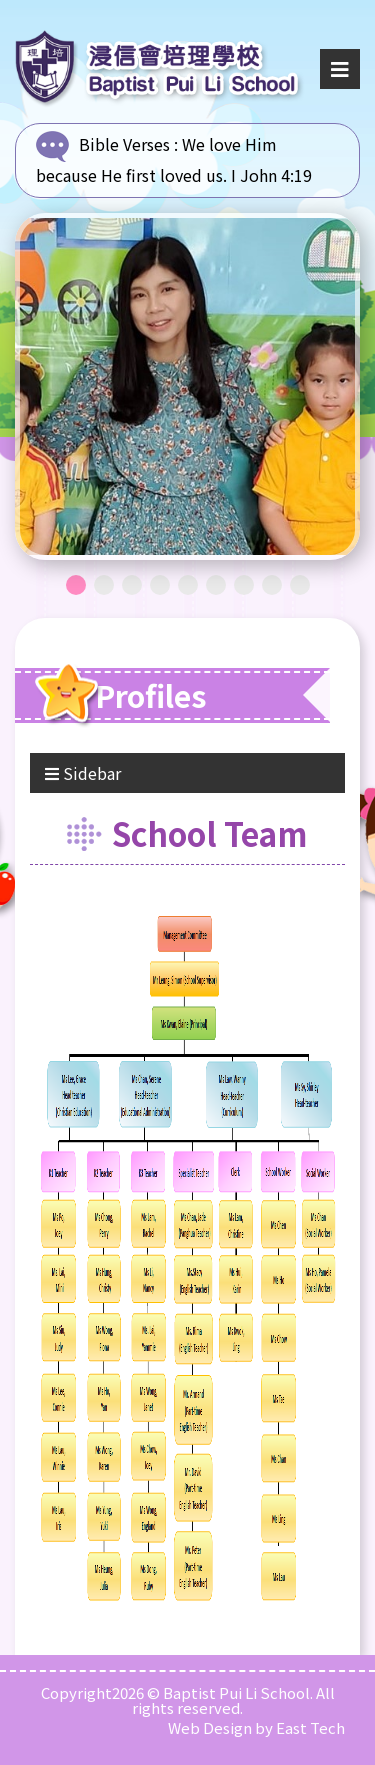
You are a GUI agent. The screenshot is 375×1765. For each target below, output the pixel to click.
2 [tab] (104, 585)
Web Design (210, 1727)
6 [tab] (216, 585)
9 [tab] (300, 585)
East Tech (310, 1727)
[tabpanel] (187, 386)
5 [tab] (188, 585)
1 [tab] (76, 585)
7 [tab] (244, 585)
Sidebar (83, 773)
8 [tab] (272, 585)
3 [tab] (132, 585)
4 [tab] (160, 585)
